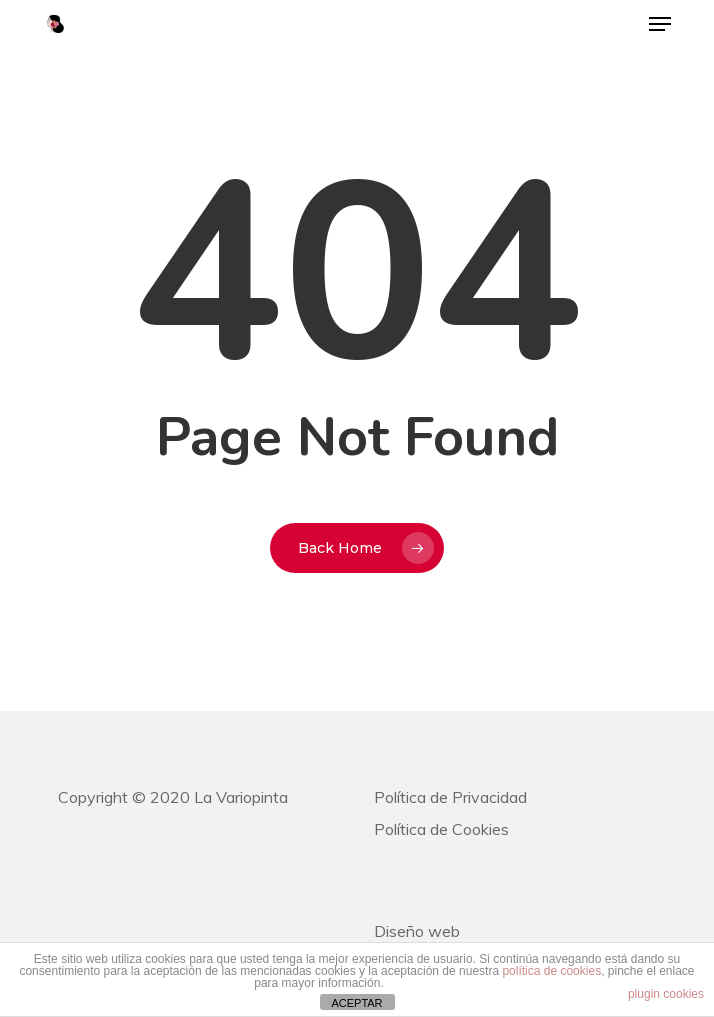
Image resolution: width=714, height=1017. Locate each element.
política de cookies (551, 971)
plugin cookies (666, 994)
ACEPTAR (356, 1003)
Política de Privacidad (450, 797)
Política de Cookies (441, 829)
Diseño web (417, 931)
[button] (660, 24)
